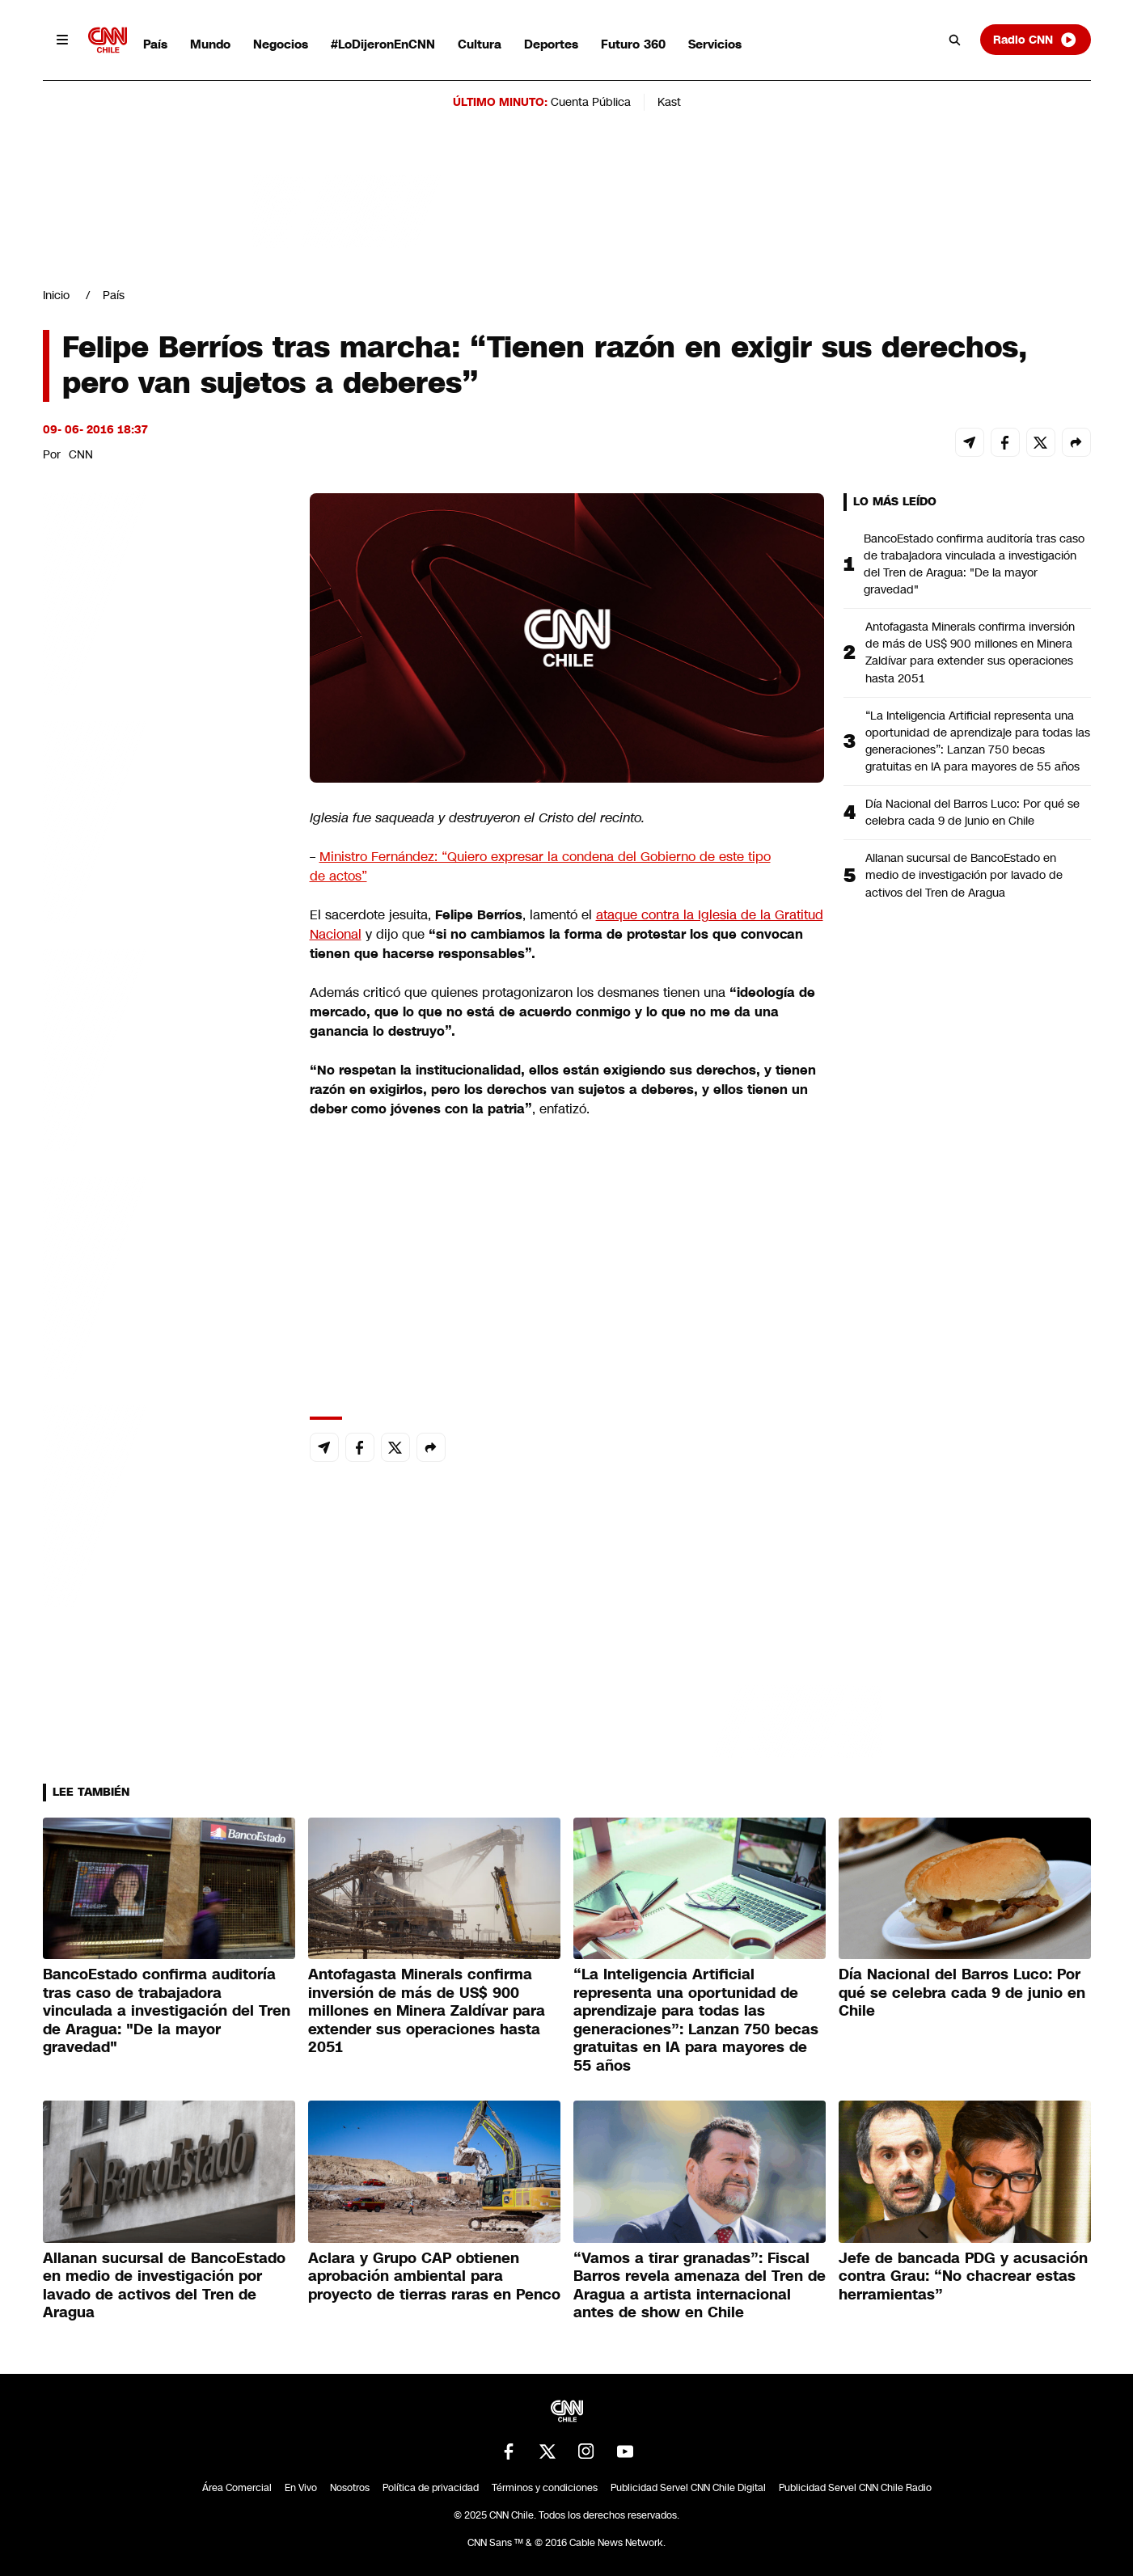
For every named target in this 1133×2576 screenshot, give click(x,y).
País (155, 44)
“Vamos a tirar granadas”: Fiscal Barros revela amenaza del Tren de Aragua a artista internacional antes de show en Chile (699, 2286)
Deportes (551, 44)
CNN (81, 454)
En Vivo (301, 2487)
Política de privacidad (431, 2487)
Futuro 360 (633, 44)
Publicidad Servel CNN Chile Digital (688, 2487)
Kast (669, 102)
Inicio (56, 295)
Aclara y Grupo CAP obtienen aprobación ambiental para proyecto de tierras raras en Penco (434, 2276)
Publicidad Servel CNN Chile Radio (855, 2487)
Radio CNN (1035, 40)
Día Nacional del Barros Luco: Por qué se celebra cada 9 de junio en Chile (972, 812)
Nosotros (350, 2487)
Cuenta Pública (591, 102)
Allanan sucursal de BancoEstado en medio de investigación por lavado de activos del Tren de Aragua (964, 875)
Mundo (210, 44)
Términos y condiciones (545, 2487)
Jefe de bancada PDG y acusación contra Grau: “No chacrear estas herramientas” (963, 2276)
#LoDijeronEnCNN (383, 44)
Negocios (280, 44)
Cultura (479, 44)
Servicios (715, 44)
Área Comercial (237, 2487)
